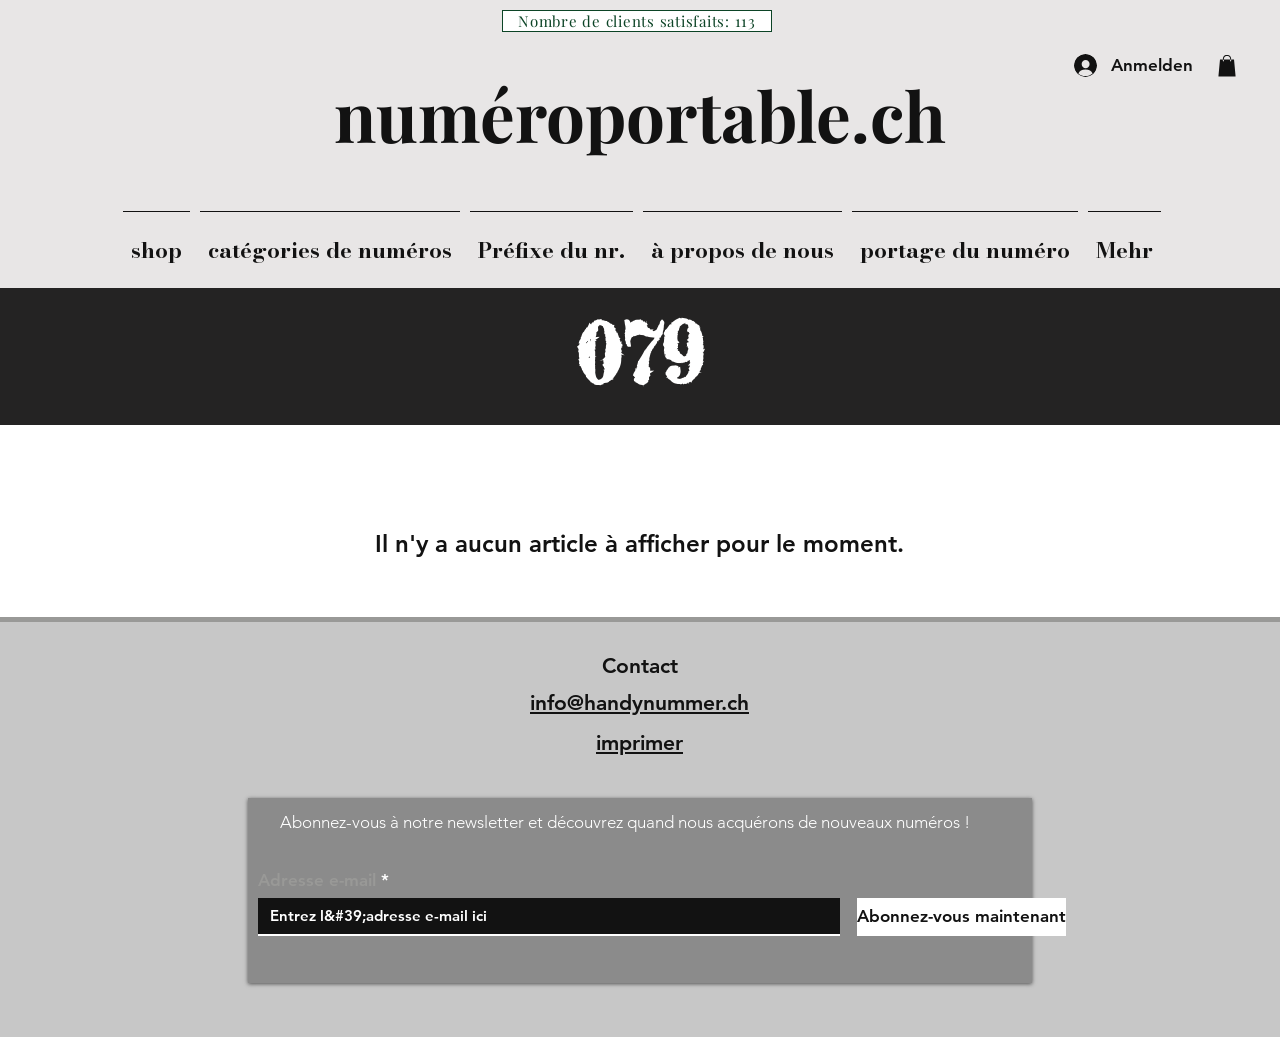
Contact (640, 665)
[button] (1227, 66)
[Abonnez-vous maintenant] (961, 917)
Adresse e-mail (317, 880)
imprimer (639, 742)
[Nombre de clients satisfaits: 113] (637, 21)
